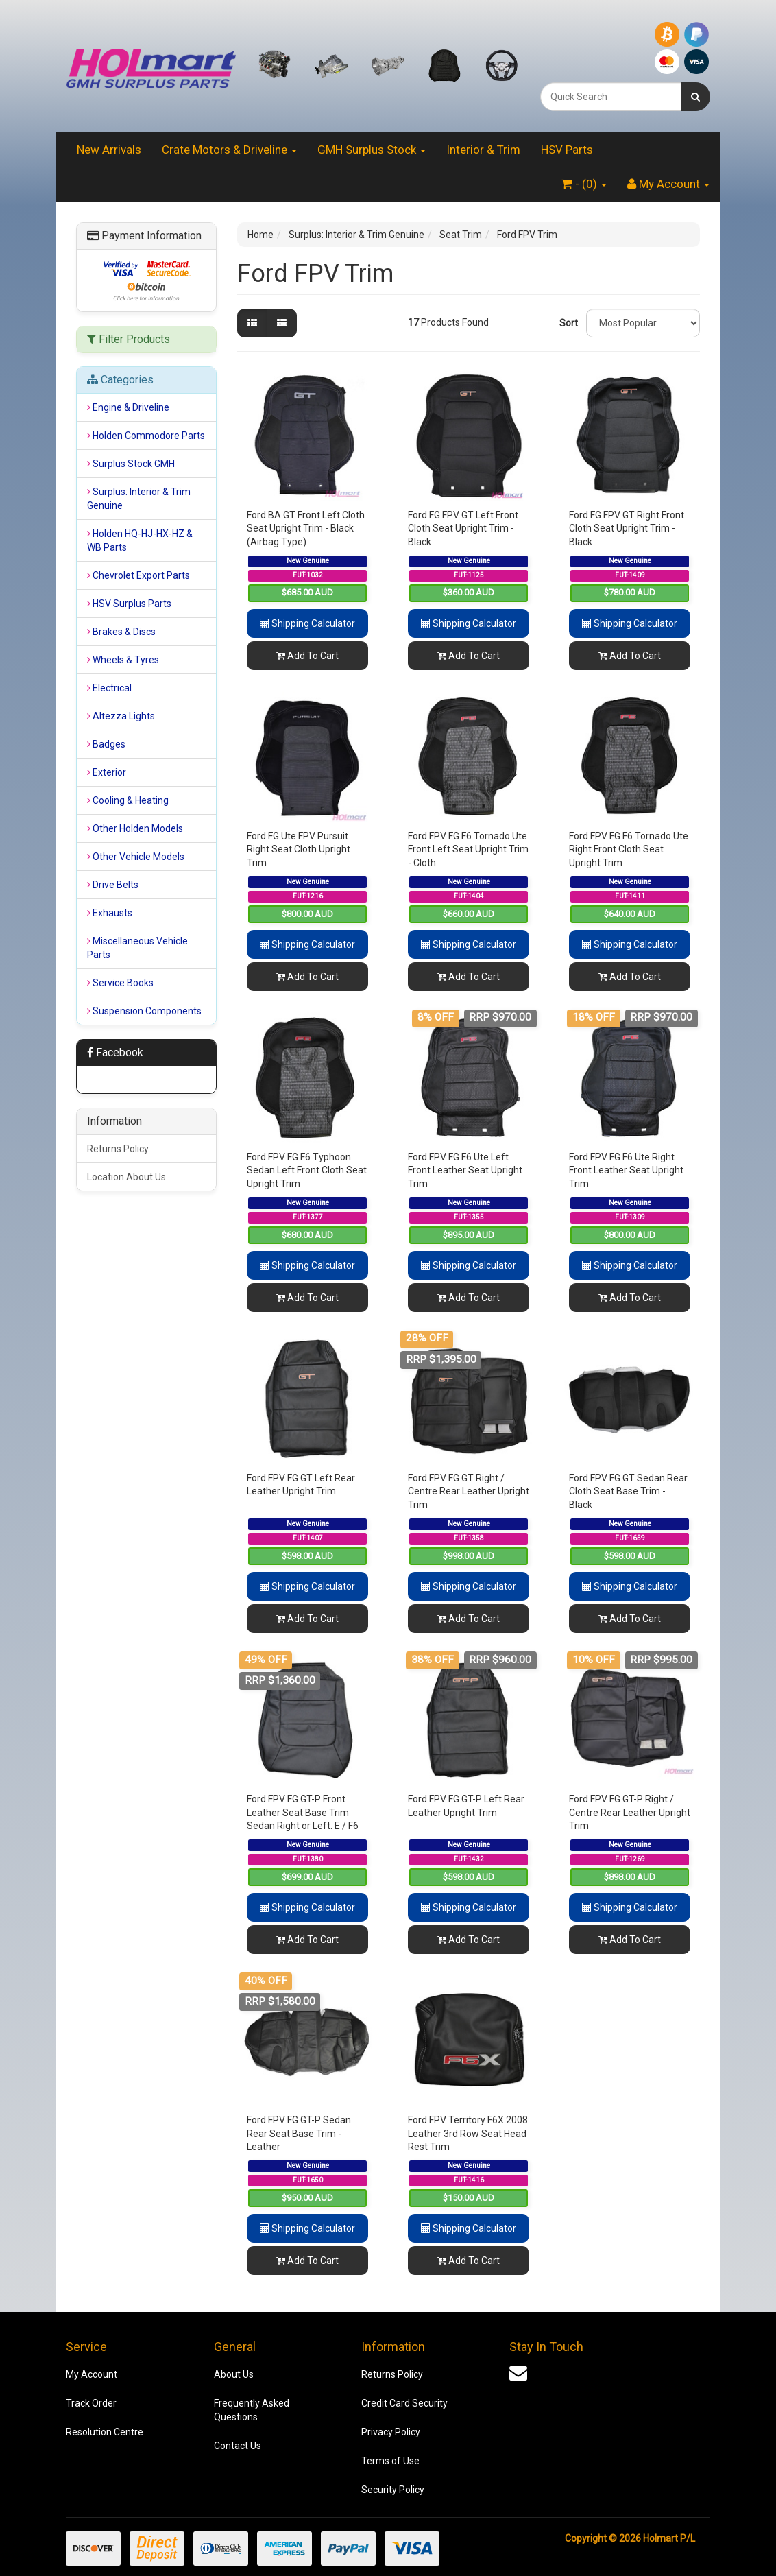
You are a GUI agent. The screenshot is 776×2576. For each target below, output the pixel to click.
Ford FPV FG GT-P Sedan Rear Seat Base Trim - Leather (299, 2133)
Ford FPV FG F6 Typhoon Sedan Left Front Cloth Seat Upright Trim (307, 1170)
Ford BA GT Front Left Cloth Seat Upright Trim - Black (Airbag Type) (306, 528)
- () (584, 184)
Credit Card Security (404, 2403)
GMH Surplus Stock (371, 149)
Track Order (91, 2403)
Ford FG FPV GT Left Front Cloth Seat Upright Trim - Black (463, 528)
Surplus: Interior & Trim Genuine (356, 234)
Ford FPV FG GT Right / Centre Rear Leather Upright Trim (468, 1491)
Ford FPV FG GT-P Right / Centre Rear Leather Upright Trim (629, 1812)
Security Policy (392, 2489)
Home (260, 234)
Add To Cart (307, 655)
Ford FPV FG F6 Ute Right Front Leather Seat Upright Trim (626, 1170)
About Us (234, 2374)
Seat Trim (460, 234)
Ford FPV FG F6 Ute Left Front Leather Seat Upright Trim (465, 1170)
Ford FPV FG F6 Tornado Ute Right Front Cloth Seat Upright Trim (628, 849)
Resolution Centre (104, 2431)
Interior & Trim (483, 149)
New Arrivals (109, 149)
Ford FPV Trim (527, 234)
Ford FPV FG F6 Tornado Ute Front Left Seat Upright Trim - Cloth (468, 849)
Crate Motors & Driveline (229, 149)
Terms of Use (390, 2460)
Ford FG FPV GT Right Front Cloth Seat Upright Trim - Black (626, 528)
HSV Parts (567, 149)
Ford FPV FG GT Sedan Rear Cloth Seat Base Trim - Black (628, 1491)
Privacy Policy (390, 2431)
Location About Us (126, 1176)
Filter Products (128, 339)
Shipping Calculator (307, 623)
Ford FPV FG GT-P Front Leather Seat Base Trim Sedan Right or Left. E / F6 (303, 1812)
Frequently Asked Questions (251, 2410)
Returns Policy (118, 1148)
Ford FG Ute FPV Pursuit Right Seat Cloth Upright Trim (298, 849)
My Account (91, 2374)
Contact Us (237, 2445)
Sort (567, 323)
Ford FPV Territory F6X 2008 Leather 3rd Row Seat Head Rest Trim (468, 2133)
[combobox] (610, 96)
